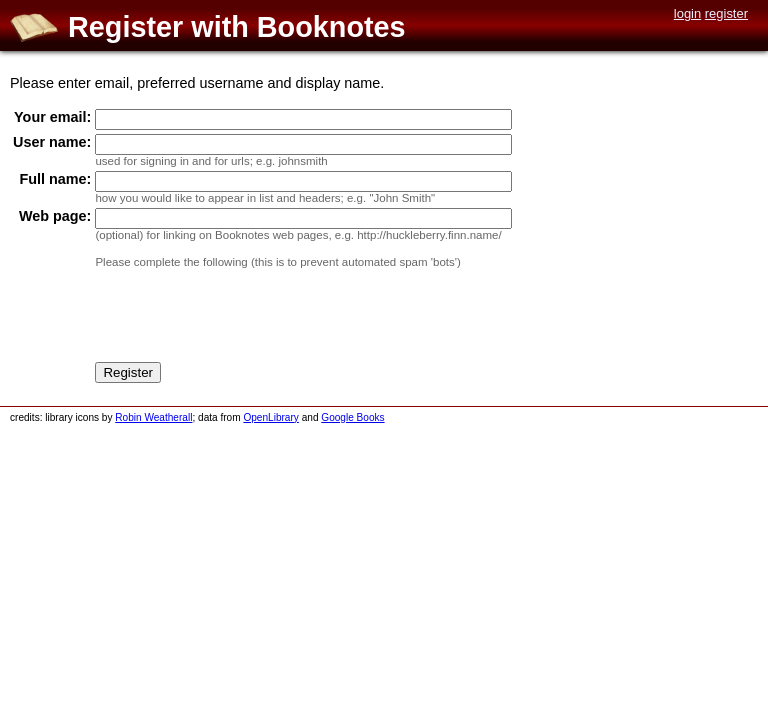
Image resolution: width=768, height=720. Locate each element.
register (726, 13)
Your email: (52, 117)
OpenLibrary (270, 417)
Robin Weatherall (153, 417)
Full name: (55, 179)
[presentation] (247, 319)
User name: (52, 142)
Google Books (352, 417)
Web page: (55, 216)
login (687, 13)
